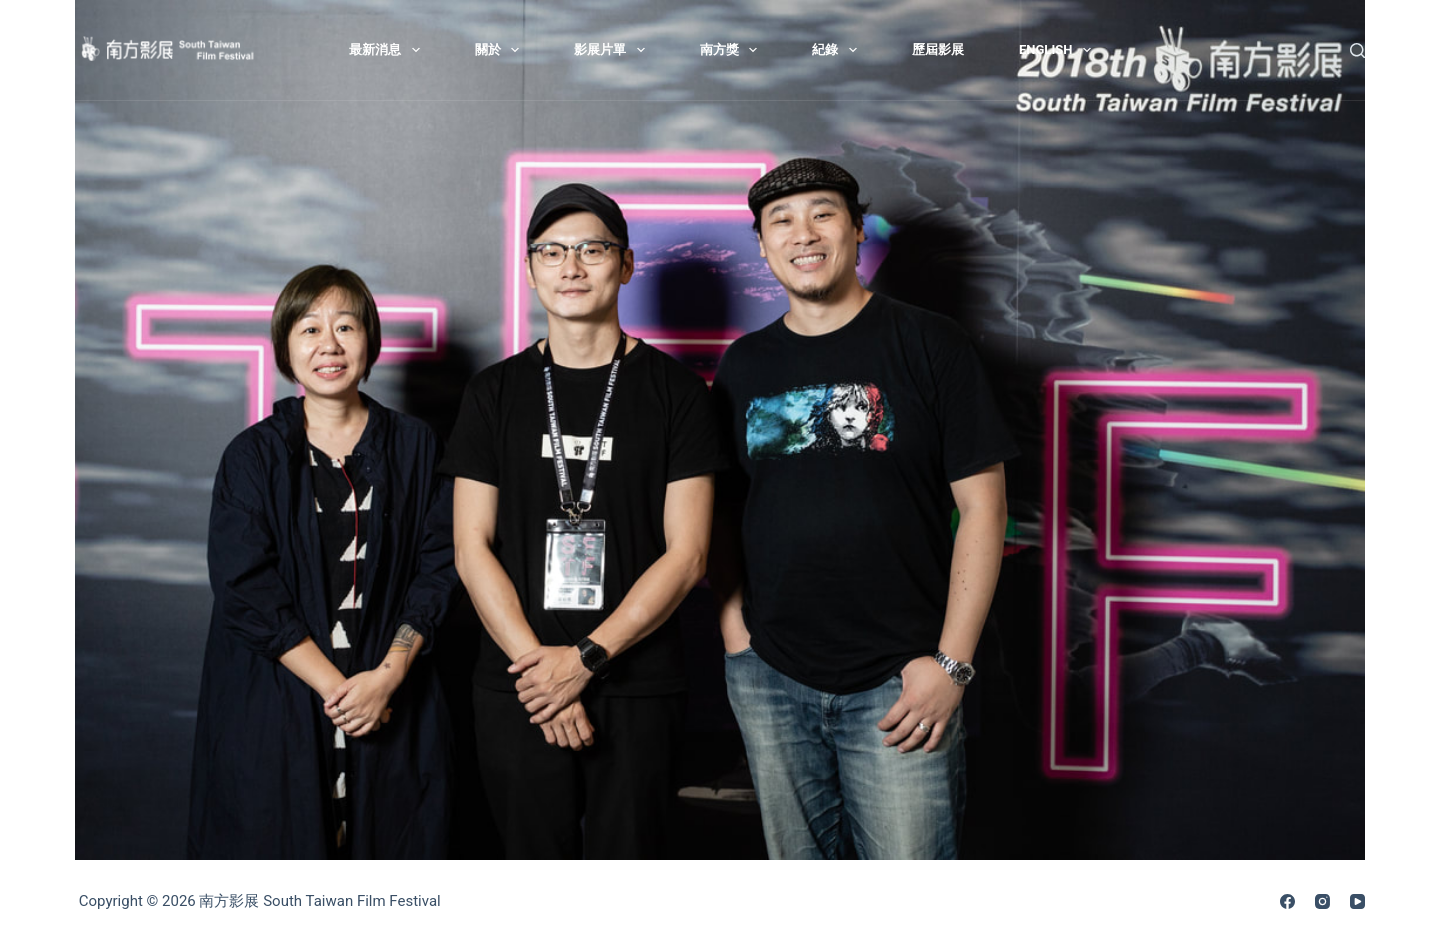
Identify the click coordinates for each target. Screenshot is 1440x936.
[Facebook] (1287, 901)
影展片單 (613, 50)
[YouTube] (1357, 901)
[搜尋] (1357, 50)
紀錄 (838, 50)
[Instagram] (1322, 901)
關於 (501, 50)
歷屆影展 (938, 49)
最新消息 (388, 50)
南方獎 (733, 50)
